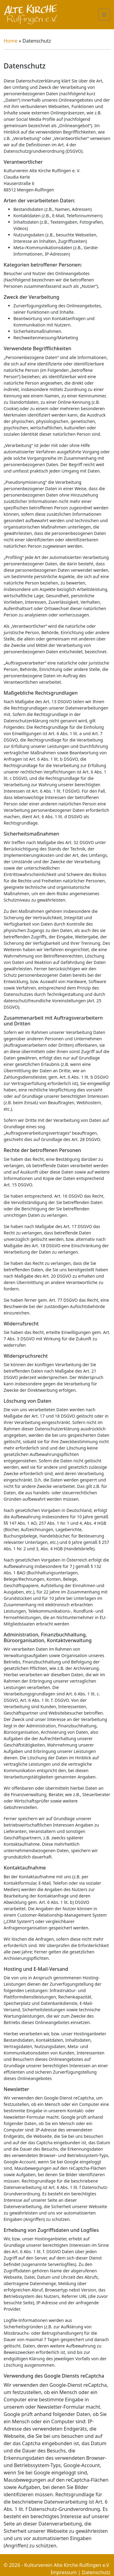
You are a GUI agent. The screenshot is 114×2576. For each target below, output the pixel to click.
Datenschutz (96, 2572)
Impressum (63, 2572)
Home (11, 40)
